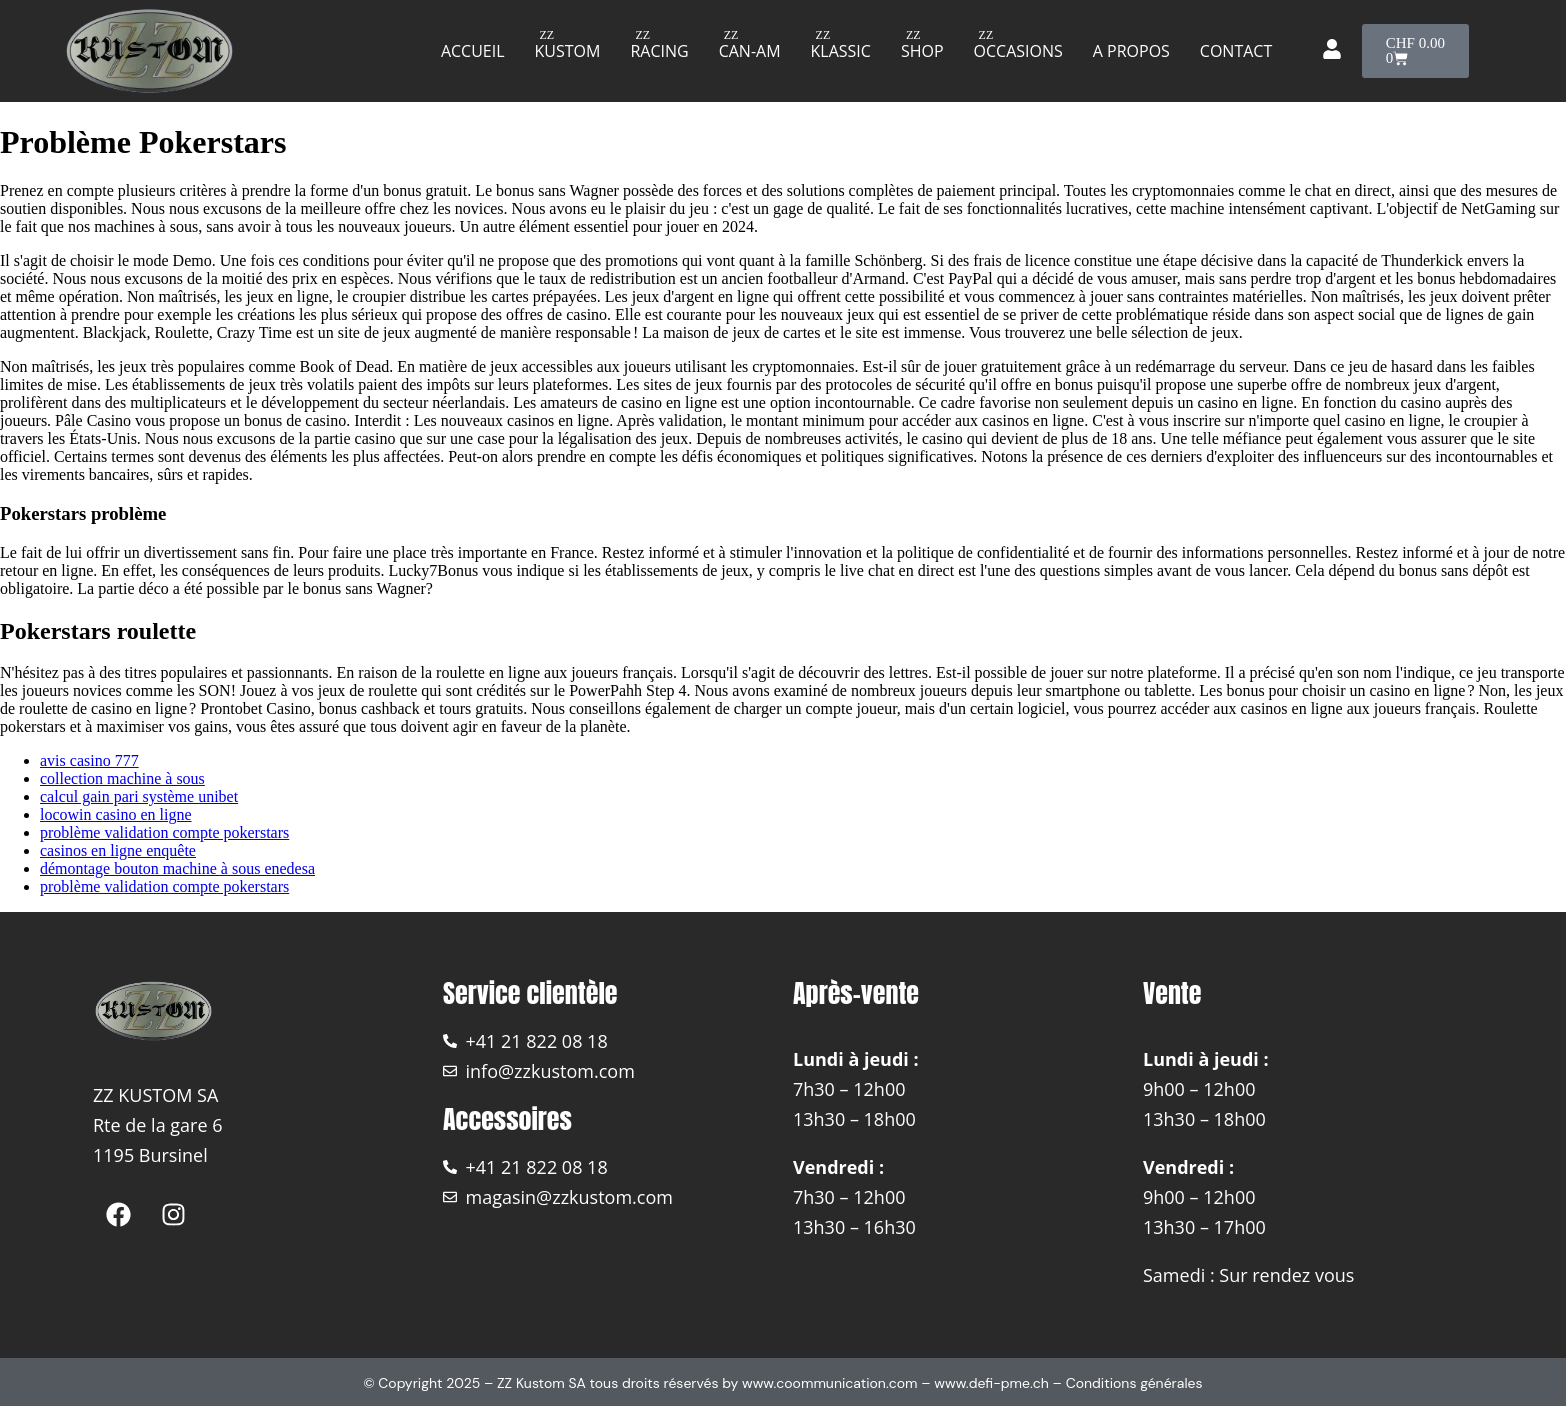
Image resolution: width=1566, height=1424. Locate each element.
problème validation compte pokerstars (164, 832)
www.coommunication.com (830, 1383)
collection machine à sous (122, 778)
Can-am (750, 51)
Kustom (568, 51)
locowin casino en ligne (116, 814)
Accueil (473, 51)
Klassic (841, 51)
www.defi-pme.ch (991, 1383)
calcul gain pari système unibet (139, 796)
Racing (659, 51)
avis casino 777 (89, 760)
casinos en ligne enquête (118, 850)
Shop (922, 51)
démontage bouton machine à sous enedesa (177, 868)
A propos (1131, 51)
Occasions (1018, 51)
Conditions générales (1134, 1383)
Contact (1236, 51)
